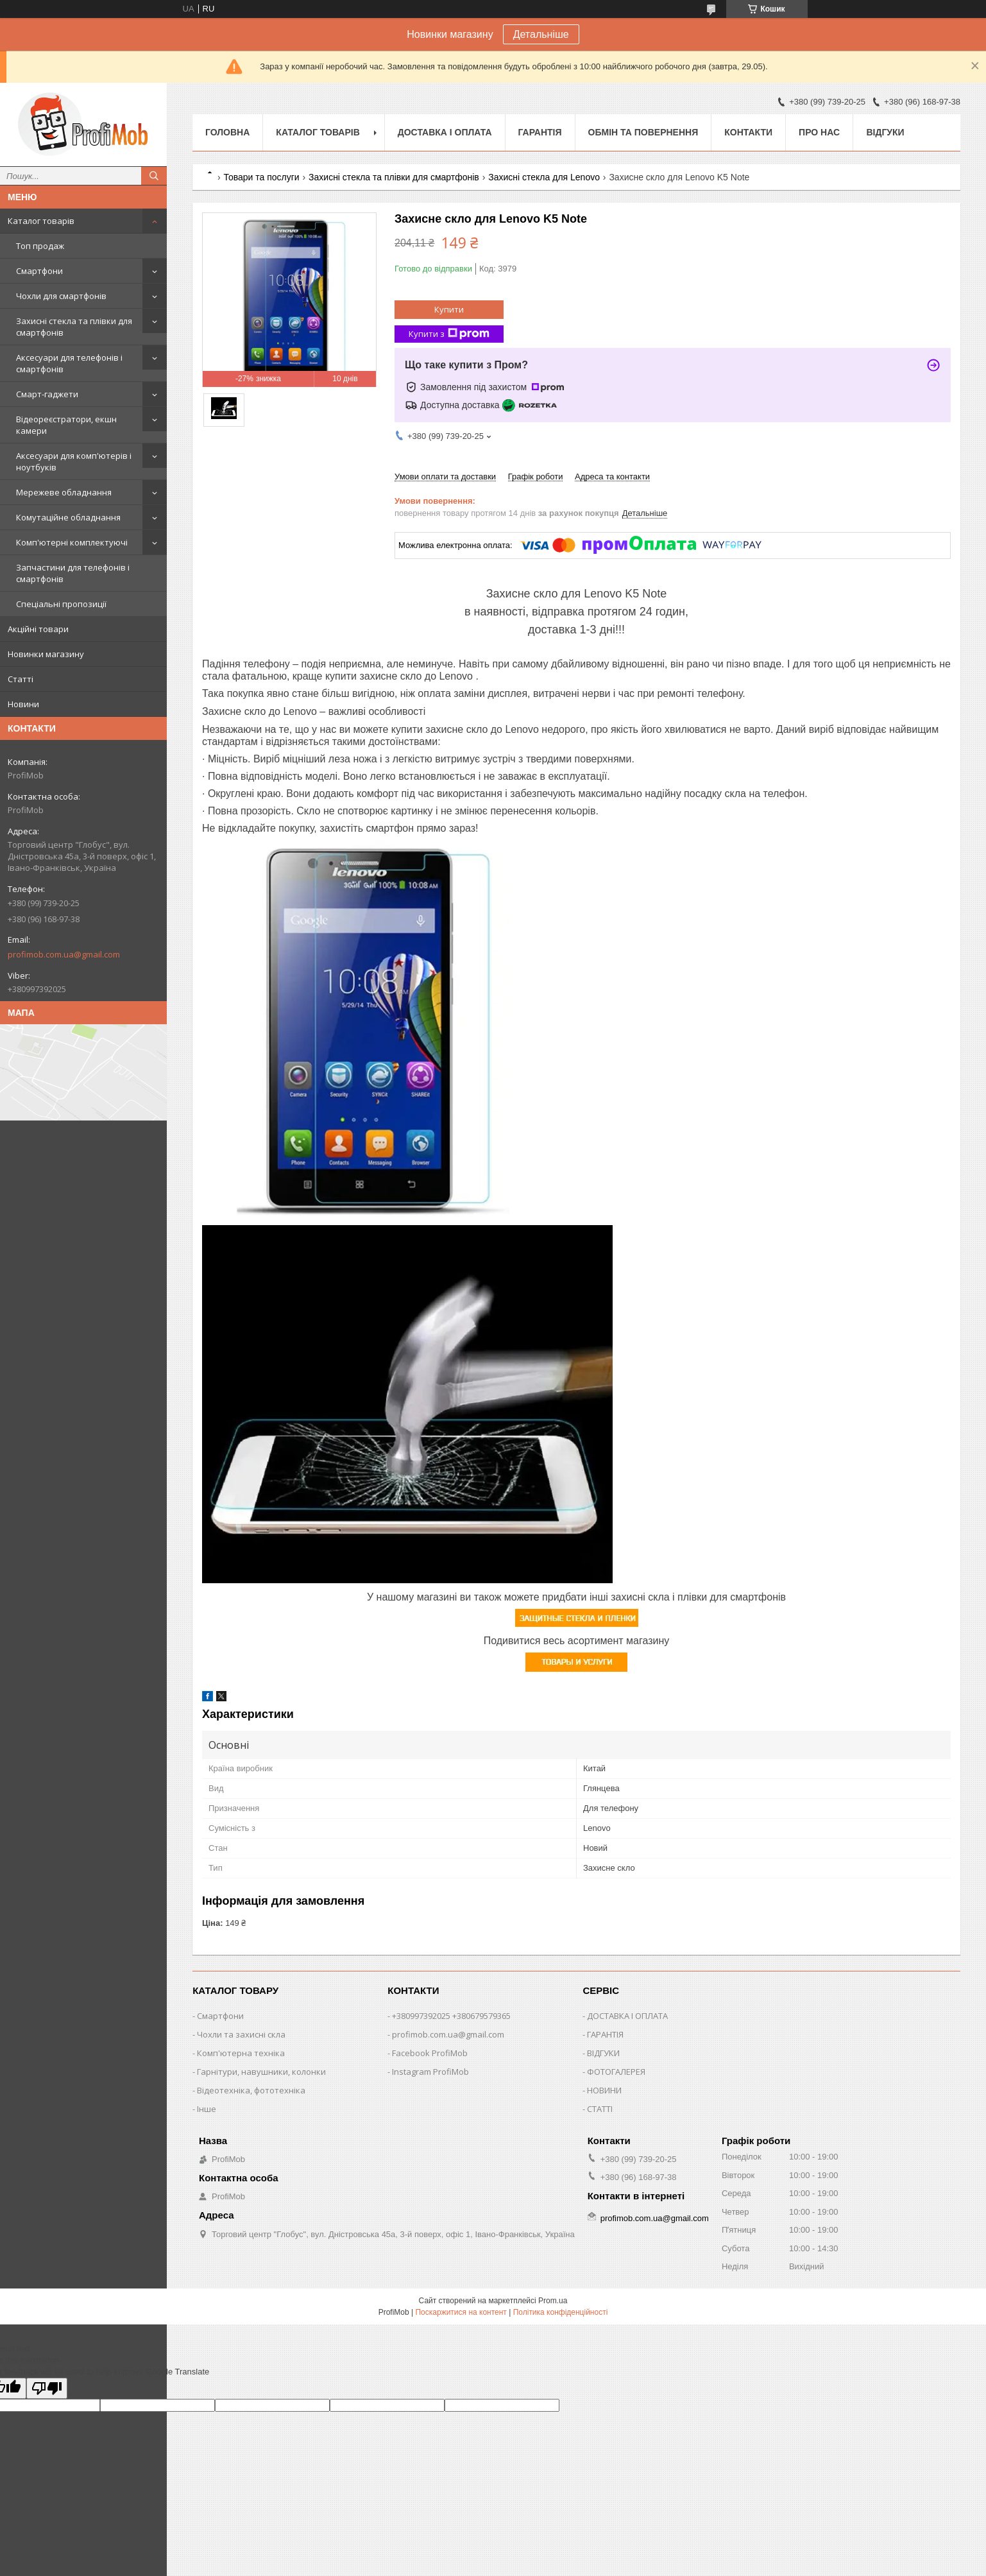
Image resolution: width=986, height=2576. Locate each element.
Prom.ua (552, 2300)
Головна (227, 132)
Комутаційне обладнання (68, 517)
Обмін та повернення (643, 132)
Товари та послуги (261, 177)
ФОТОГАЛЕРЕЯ (616, 2071)
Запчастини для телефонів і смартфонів (73, 573)
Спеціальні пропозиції (61, 604)
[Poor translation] (46, 2388)
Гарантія (540, 132)
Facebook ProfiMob (430, 2053)
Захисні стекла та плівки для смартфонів (74, 326)
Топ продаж (40, 246)
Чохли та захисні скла (241, 2034)
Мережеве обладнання (64, 492)
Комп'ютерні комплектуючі (72, 542)
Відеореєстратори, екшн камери (66, 424)
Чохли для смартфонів (61, 296)
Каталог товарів (41, 221)
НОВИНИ (604, 2090)
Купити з (449, 334)
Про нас (819, 132)
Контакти (748, 132)
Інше (206, 2109)
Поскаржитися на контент (460, 2312)
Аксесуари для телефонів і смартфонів (69, 363)
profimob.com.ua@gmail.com (64, 954)
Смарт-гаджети (47, 394)
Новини (23, 704)
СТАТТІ (600, 2109)
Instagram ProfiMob (430, 2071)
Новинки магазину (46, 654)
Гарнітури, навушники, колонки (261, 2071)
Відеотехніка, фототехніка (251, 2090)
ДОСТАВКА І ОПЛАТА (627, 2016)
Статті (20, 679)
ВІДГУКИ (603, 2053)
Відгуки (885, 132)
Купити (449, 309)
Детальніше (541, 34)
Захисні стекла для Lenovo (544, 177)
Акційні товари (38, 629)
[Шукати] (154, 175)
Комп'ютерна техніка (241, 2053)
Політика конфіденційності (560, 2312)
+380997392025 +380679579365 (451, 2016)
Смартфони (39, 271)
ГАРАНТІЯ (605, 2034)
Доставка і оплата (445, 132)
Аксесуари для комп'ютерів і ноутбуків (74, 461)
